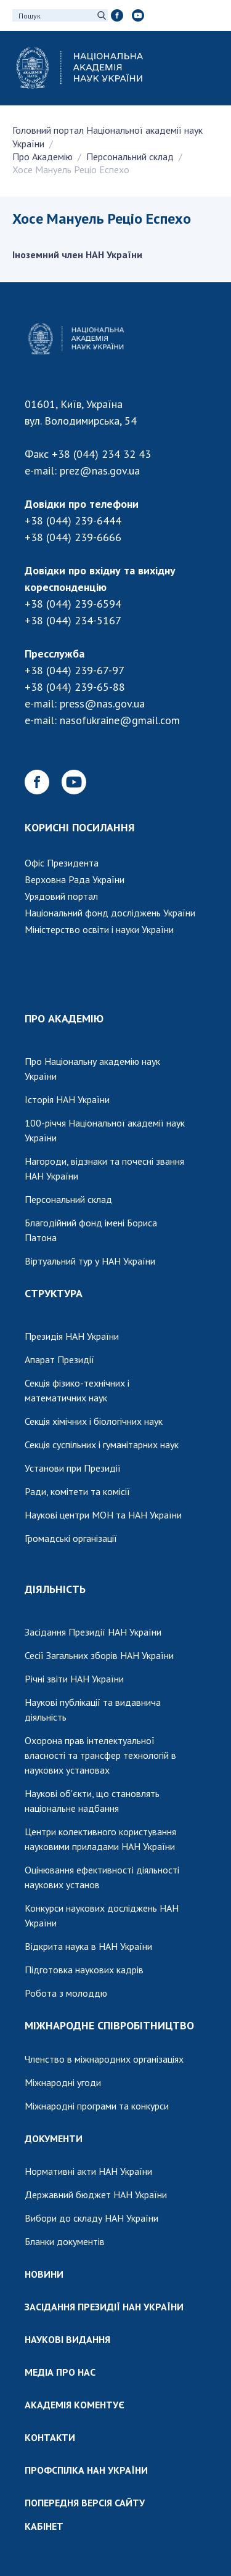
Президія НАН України (72, 1336)
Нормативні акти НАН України (88, 2171)
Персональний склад (130, 156)
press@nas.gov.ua (102, 703)
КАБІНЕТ (44, 2526)
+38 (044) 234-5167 (73, 620)
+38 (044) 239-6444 (73, 520)
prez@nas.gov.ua (100, 470)
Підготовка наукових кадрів (84, 1969)
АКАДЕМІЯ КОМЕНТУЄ (74, 2405)
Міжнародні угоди (63, 2082)
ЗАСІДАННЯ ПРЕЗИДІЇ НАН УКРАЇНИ (104, 2307)
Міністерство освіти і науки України (99, 929)
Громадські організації (71, 1538)
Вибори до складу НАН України (91, 2218)
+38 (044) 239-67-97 (74, 670)
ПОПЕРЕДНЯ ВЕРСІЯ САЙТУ (85, 2503)
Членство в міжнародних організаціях (104, 2059)
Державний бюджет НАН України (96, 2194)
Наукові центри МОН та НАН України (103, 1515)
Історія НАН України (67, 1099)
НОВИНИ (44, 2274)
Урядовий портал (61, 896)
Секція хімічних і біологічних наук (94, 1421)
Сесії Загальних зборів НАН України (99, 1655)
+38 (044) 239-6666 (73, 537)
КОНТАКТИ (50, 2437)
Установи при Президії (73, 1468)
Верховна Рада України (74, 879)
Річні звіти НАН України (74, 1679)
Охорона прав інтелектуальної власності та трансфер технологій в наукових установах (100, 1755)
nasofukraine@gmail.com (120, 720)
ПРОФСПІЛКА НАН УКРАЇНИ (86, 2470)
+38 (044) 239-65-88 (75, 687)
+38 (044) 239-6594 (73, 604)
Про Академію (42, 156)
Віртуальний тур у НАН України (90, 1261)
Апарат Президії (59, 1359)
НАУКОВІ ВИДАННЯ (67, 2339)
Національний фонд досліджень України (110, 913)
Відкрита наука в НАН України (88, 1946)
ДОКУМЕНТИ (54, 2138)
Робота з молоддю (66, 1993)
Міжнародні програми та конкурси (97, 2106)
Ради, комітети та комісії (77, 1491)
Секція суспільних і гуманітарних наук (102, 1444)
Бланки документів (65, 2241)
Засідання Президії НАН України (93, 1632)
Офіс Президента (62, 863)
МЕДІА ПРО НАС (60, 2372)
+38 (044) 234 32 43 (101, 454)
